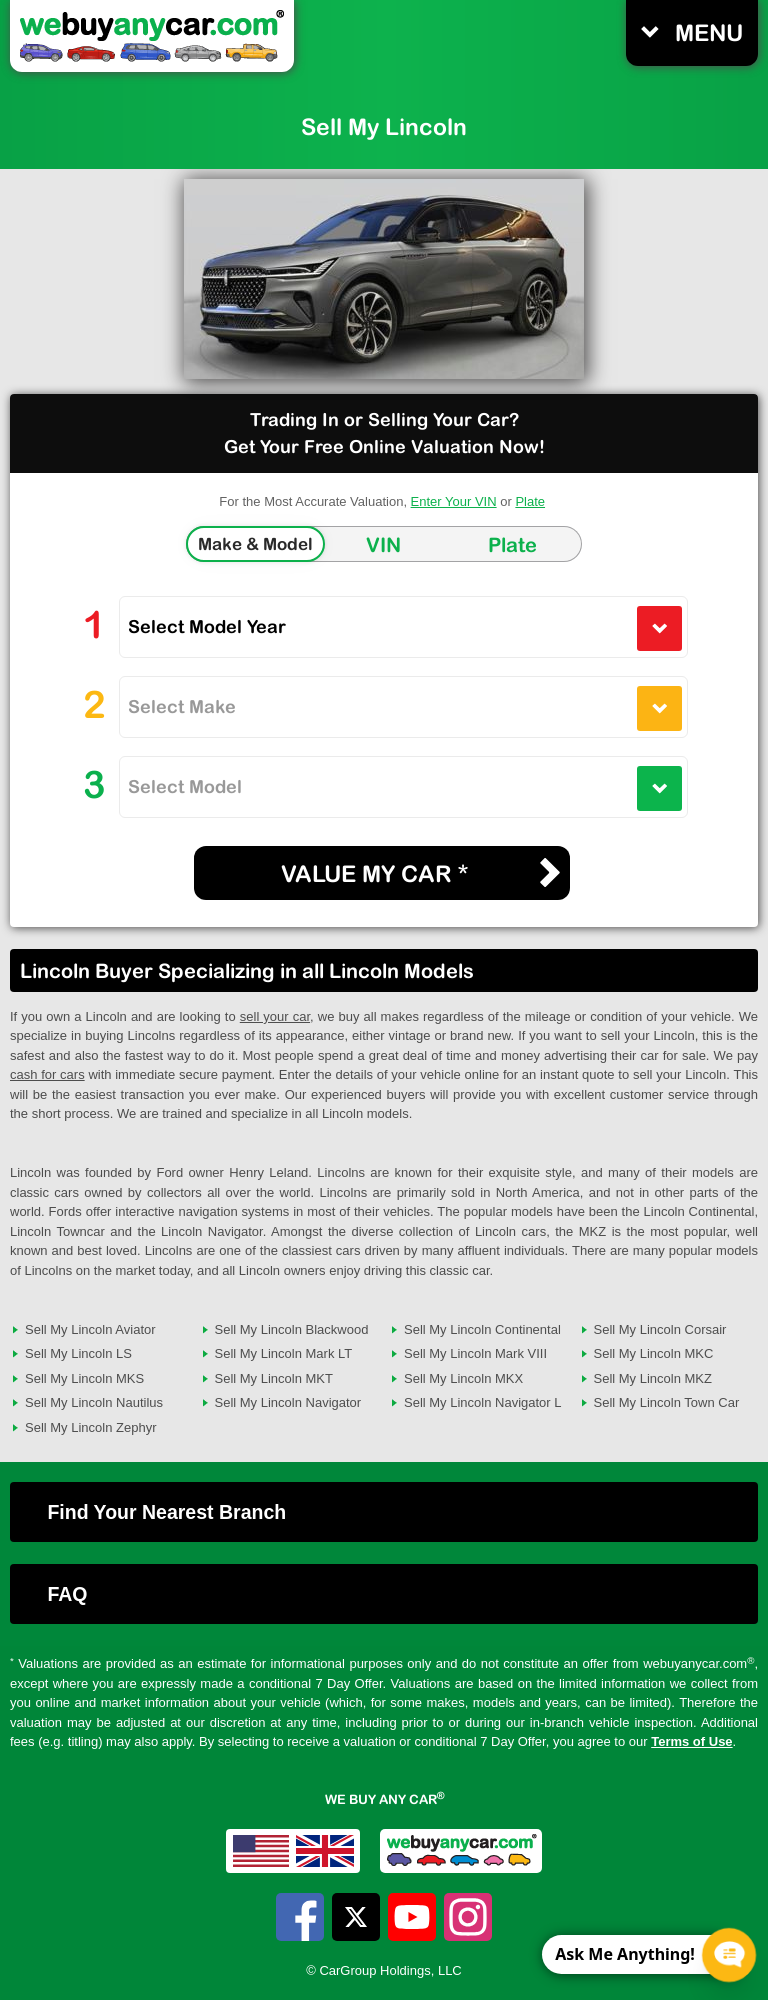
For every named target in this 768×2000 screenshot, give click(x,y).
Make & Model (255, 544)
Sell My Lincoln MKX (463, 1378)
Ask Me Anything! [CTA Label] (625, 1954)
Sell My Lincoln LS (78, 1353)
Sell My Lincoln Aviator (90, 1329)
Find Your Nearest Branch (166, 1512)
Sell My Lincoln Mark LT (284, 1353)
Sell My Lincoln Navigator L (483, 1402)
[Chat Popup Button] (729, 1955)
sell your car (275, 1016)
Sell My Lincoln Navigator (288, 1402)
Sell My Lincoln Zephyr (91, 1427)
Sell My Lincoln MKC (654, 1353)
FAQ (67, 1594)
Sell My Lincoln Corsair (660, 1329)
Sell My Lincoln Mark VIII (475, 1353)
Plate (530, 501)
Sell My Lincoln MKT (274, 1378)
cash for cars (47, 1074)
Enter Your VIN (454, 501)
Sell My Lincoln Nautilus (94, 1402)
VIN (383, 544)
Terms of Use (691, 1741)
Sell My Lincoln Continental (482, 1329)
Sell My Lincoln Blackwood (292, 1329)
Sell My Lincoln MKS (84, 1378)
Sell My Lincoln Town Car (667, 1402)
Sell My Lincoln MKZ (653, 1378)
